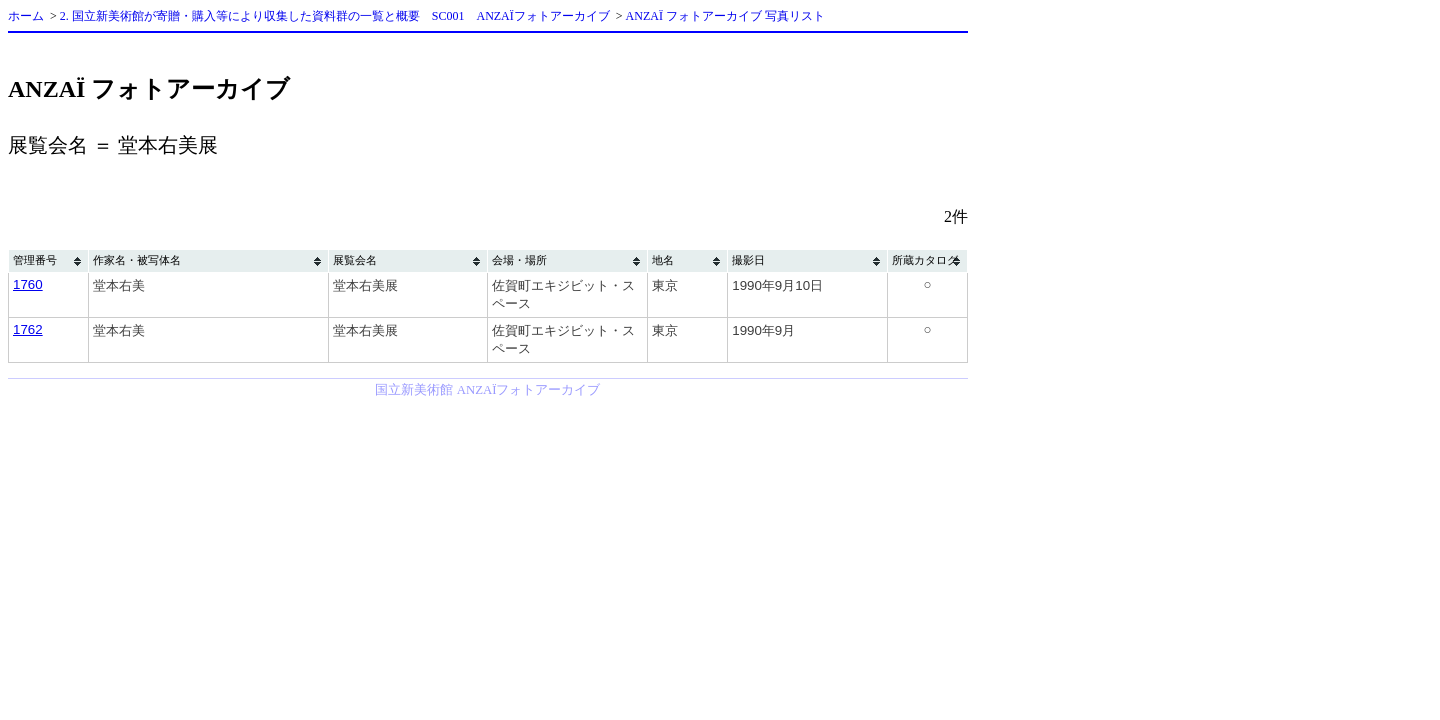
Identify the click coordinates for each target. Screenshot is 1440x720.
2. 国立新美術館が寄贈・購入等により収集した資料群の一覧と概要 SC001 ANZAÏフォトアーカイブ (335, 16)
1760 (28, 284)
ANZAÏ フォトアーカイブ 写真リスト (725, 16)
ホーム (26, 16)
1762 (28, 329)
